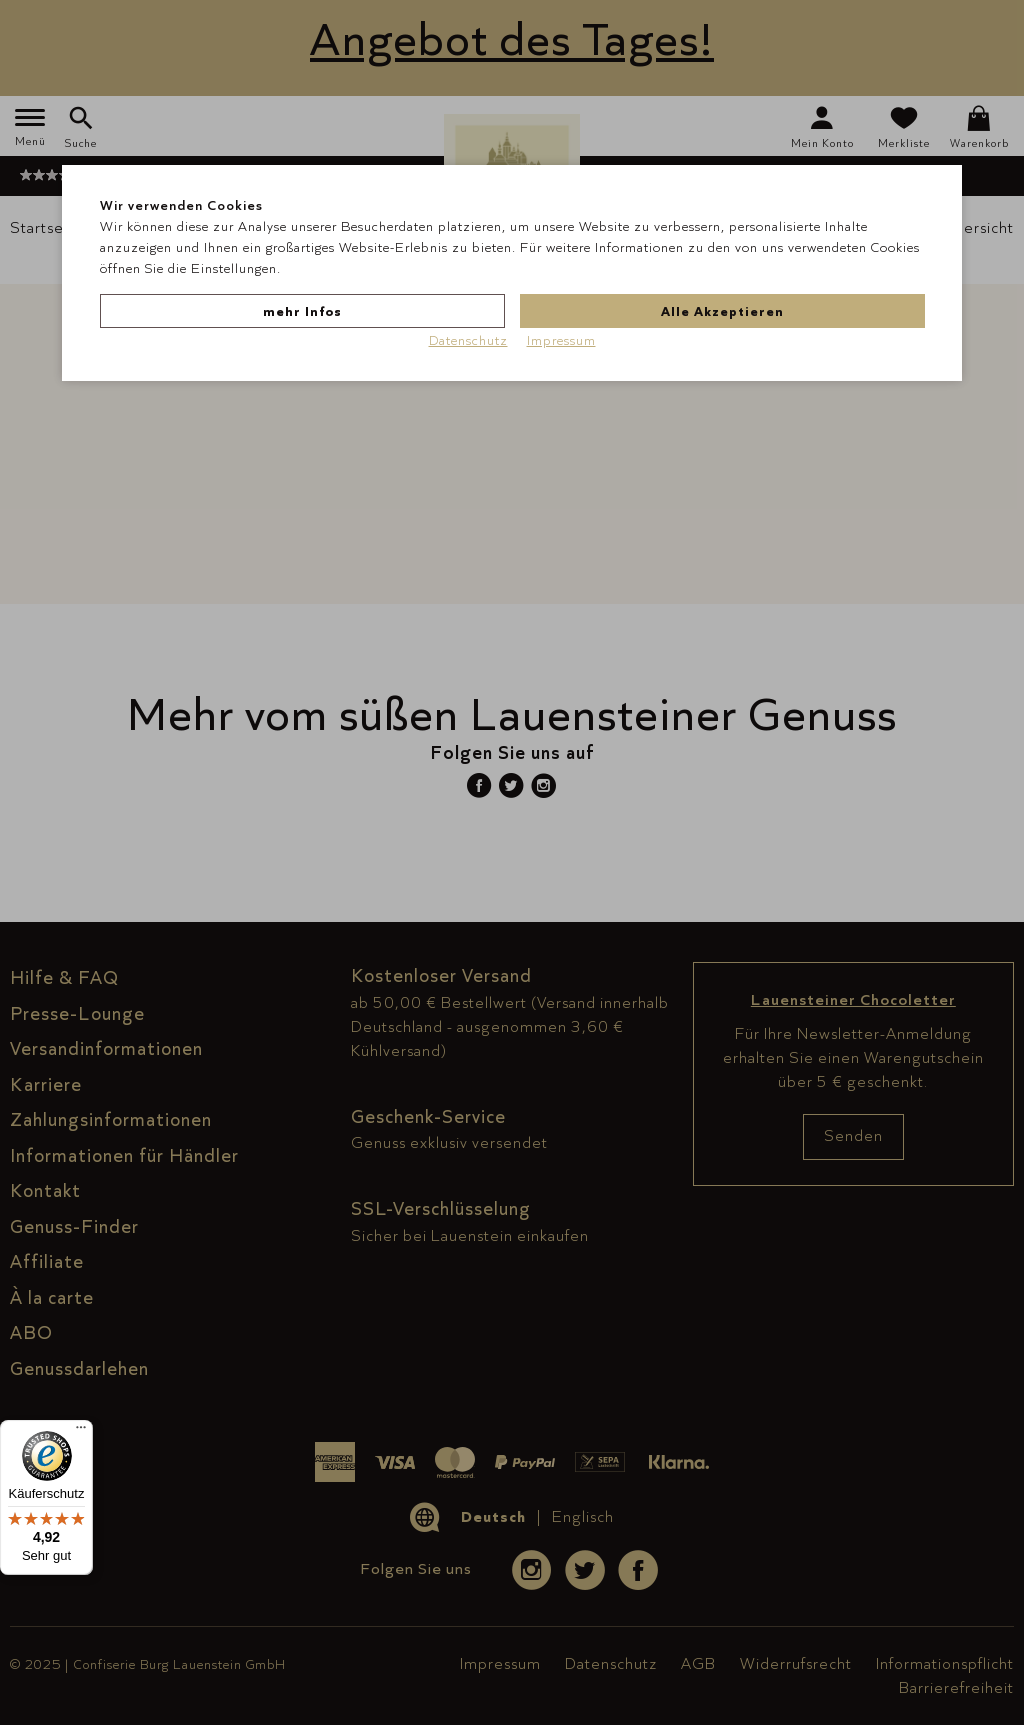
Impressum (561, 340)
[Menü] (81, 1432)
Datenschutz (468, 340)
